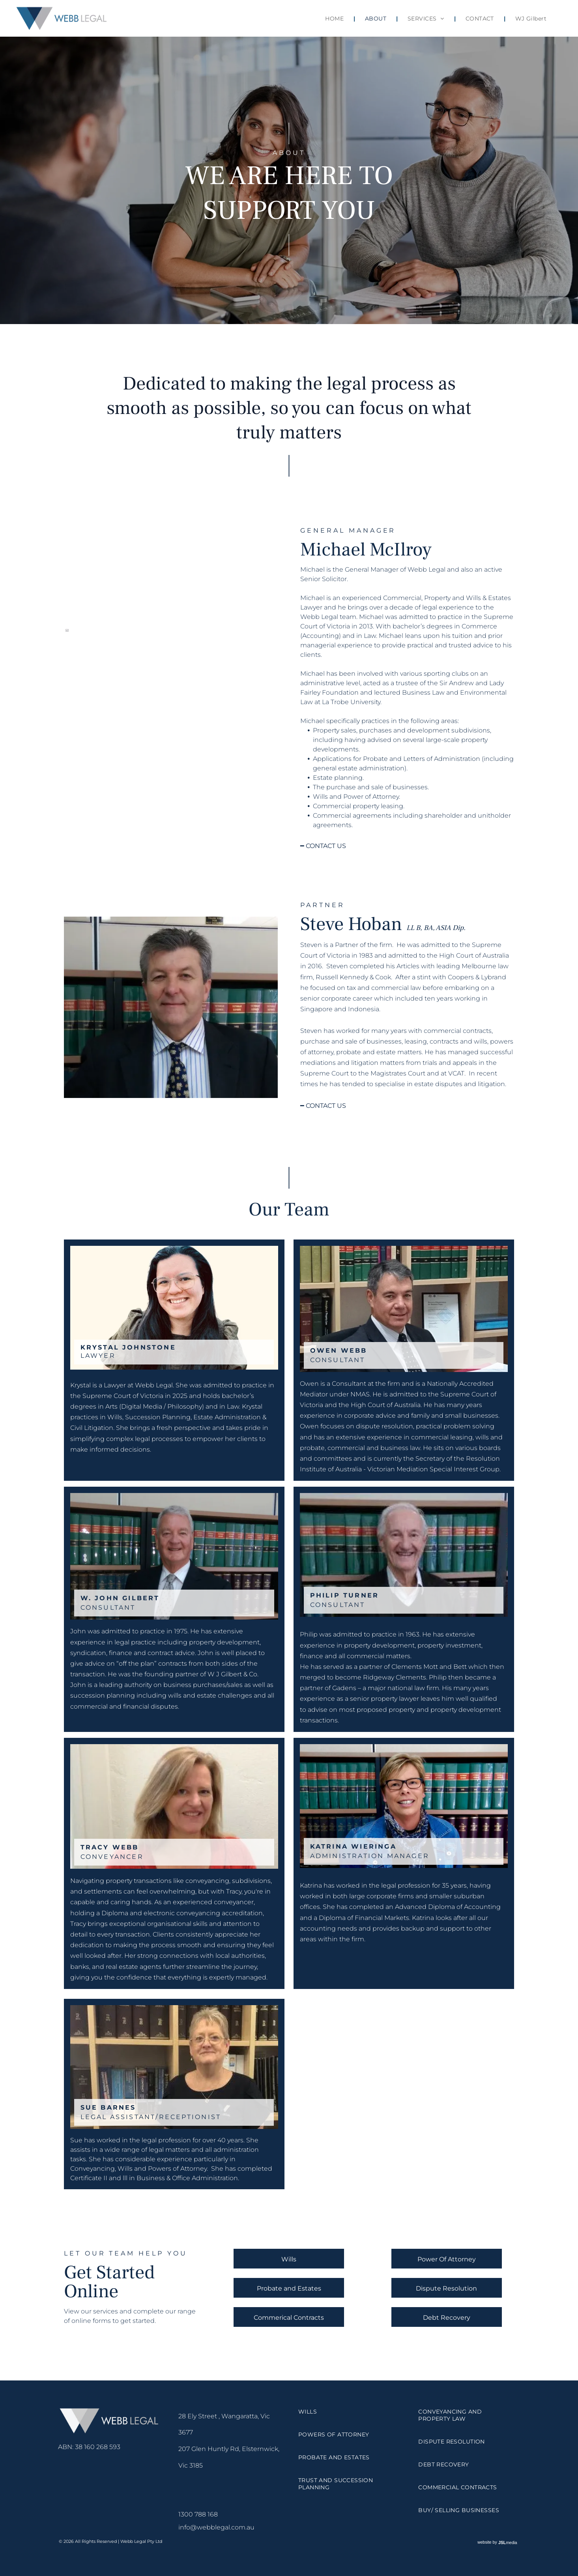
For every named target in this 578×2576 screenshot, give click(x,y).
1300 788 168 (198, 2514)
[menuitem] (335, 18)
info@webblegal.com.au (216, 2527)
